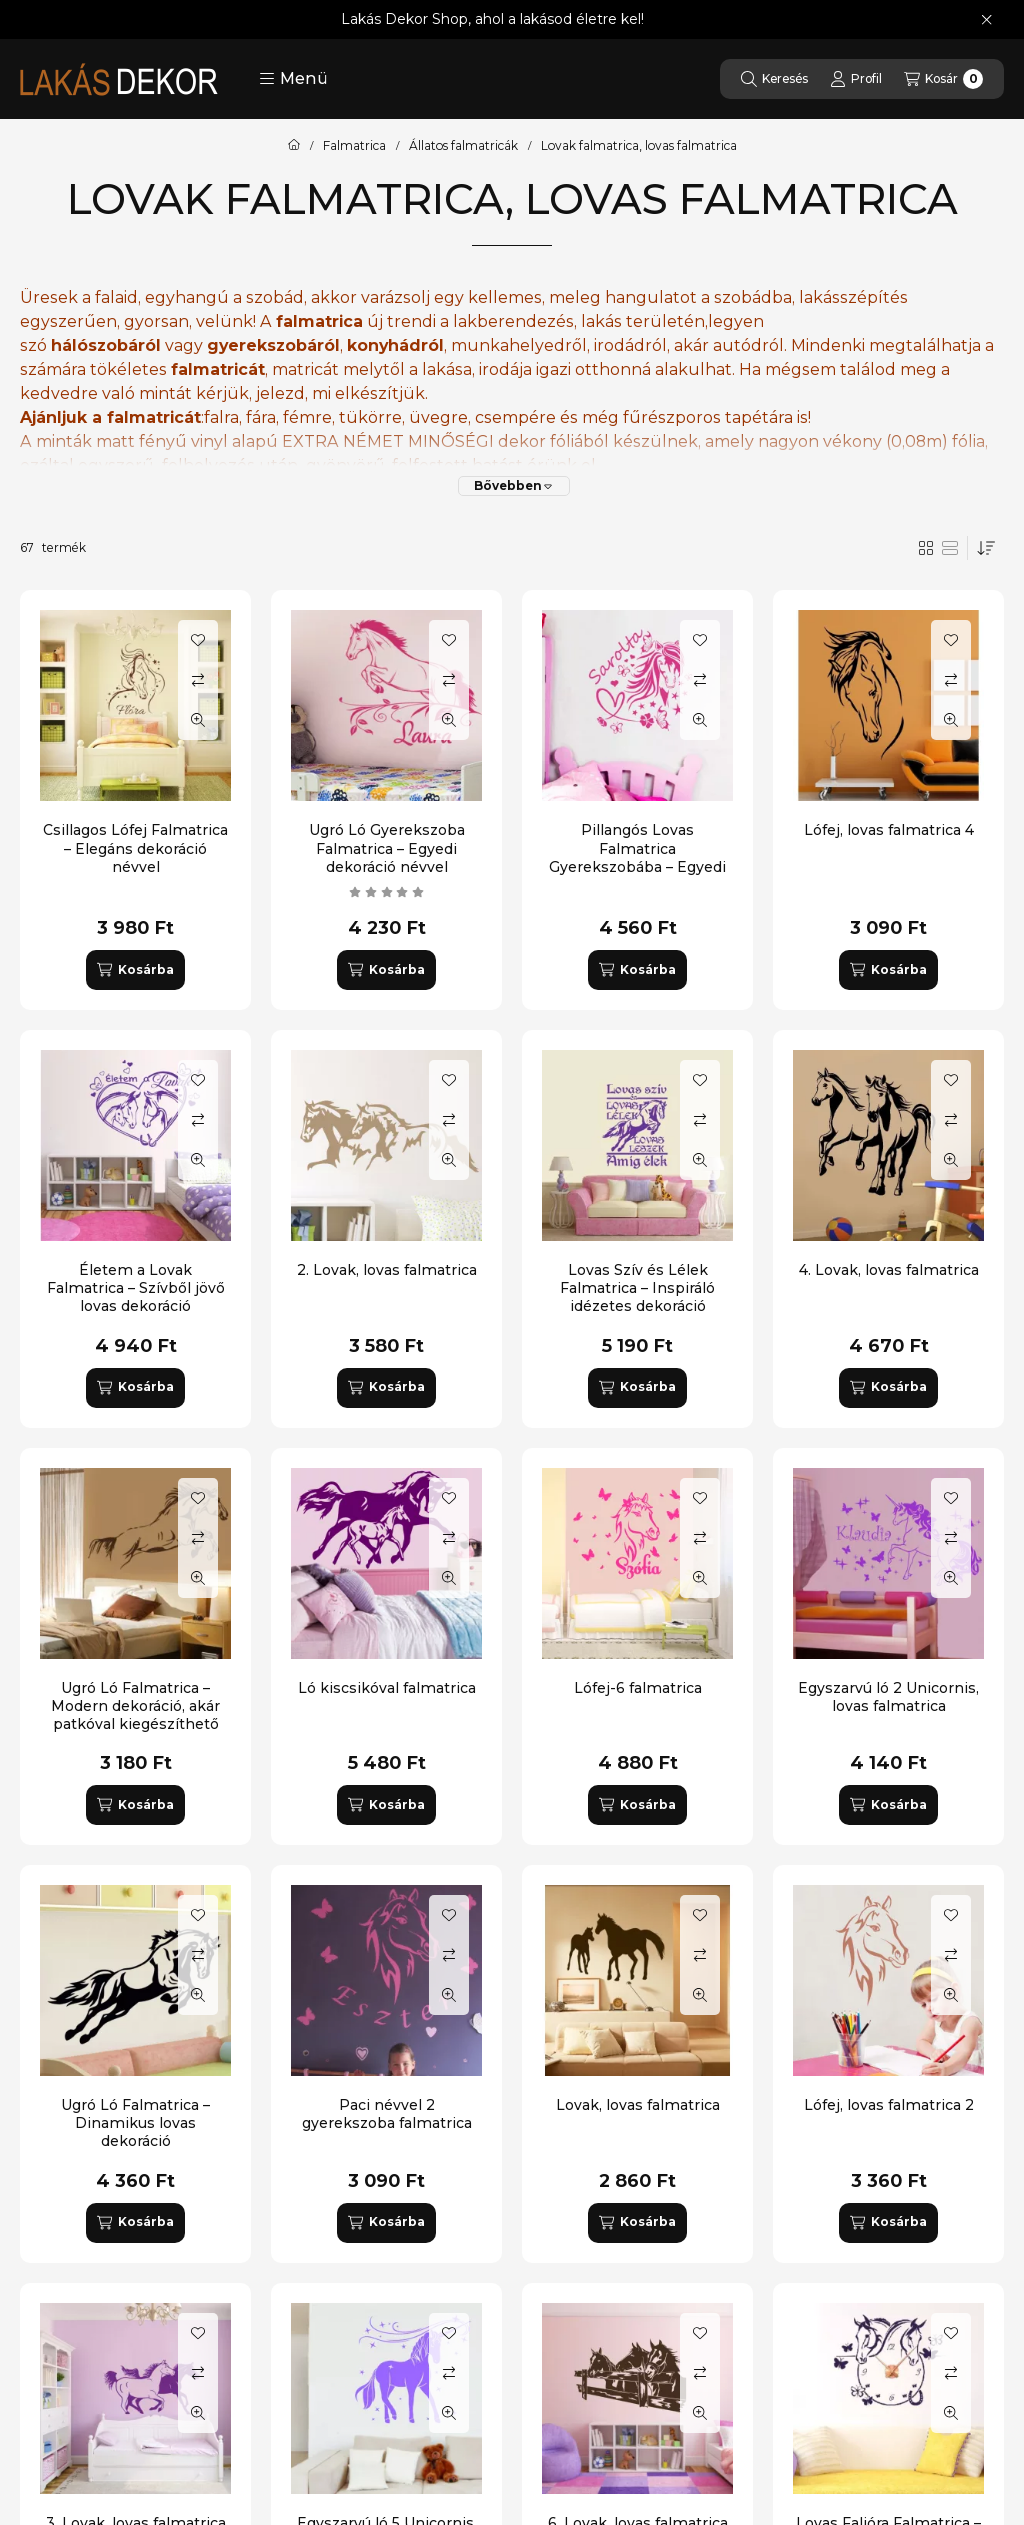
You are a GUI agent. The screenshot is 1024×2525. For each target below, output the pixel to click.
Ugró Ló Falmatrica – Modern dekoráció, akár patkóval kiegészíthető (135, 1706)
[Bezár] (986, 20)
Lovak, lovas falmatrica (638, 2105)
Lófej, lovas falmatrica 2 (889, 2105)
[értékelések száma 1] (387, 892)
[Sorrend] (986, 548)
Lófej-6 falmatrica (638, 1688)
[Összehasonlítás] (198, 680)
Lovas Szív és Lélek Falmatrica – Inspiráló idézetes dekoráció (637, 1288)
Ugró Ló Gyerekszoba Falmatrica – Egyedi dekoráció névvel (387, 848)
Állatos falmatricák (463, 146)
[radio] (950, 548)
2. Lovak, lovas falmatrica (387, 1270)
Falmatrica (354, 146)
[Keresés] (774, 79)
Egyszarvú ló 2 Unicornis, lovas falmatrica (888, 1697)
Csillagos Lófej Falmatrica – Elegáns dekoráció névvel (135, 848)
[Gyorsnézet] (198, 720)
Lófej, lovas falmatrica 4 (889, 830)
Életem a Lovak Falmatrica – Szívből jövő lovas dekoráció (136, 1288)
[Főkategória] (294, 146)
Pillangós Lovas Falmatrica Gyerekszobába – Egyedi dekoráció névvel (637, 857)
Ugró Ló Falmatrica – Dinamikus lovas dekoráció (135, 2123)
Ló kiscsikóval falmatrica (387, 1688)
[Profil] (856, 79)
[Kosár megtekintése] (943, 79)
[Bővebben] (514, 486)
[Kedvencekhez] (198, 640)
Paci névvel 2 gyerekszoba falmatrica (387, 2114)
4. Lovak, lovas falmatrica (889, 1270)
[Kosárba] (135, 970)
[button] (293, 79)
